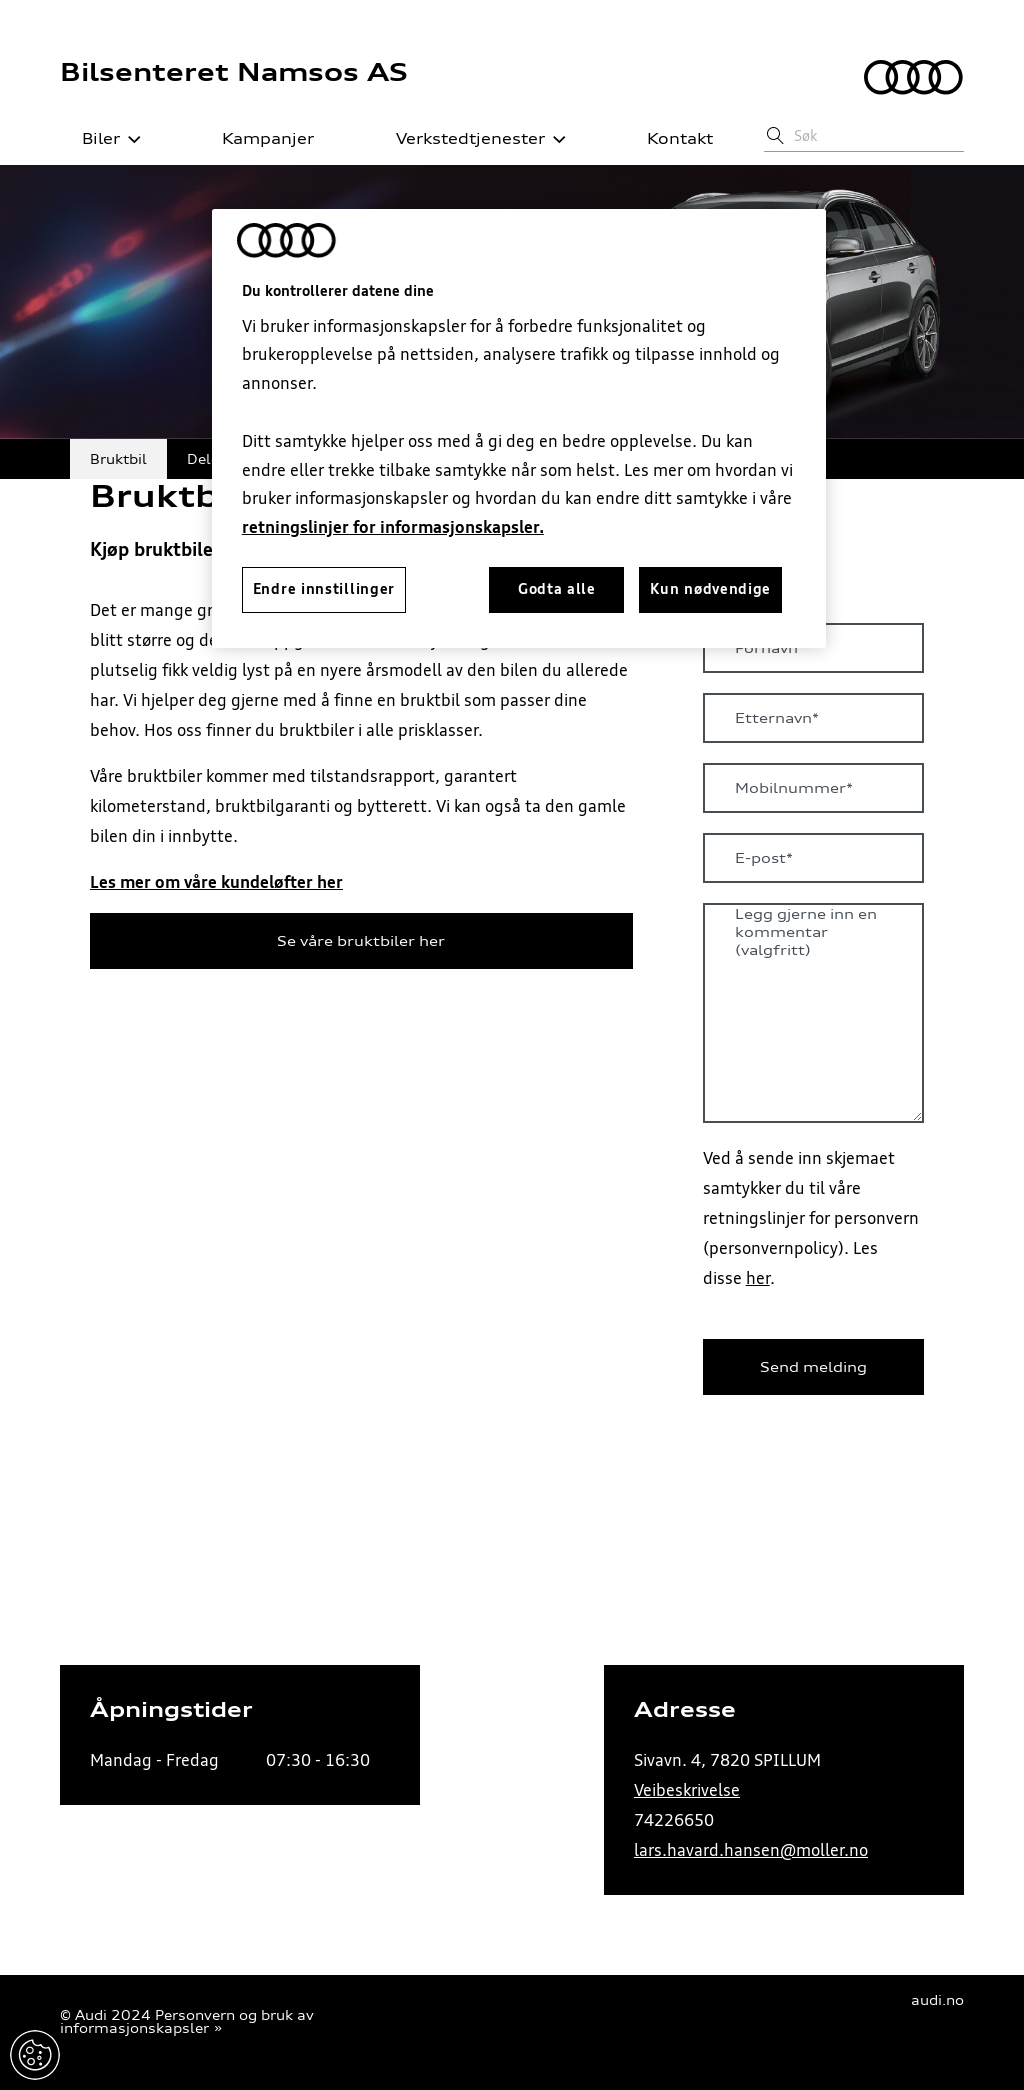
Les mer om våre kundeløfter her (216, 882)
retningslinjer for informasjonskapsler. (393, 527)
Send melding (813, 1367)
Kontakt (669, 139)
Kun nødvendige (710, 589)
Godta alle (557, 589)
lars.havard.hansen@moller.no (751, 1850)
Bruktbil (118, 458)
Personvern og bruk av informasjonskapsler (187, 2022)
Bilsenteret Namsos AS (234, 72)
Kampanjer (257, 139)
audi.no (937, 2000)
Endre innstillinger (35, 2055)
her (758, 1278)
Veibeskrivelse (687, 1790)
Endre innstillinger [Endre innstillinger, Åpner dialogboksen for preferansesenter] (324, 589)
